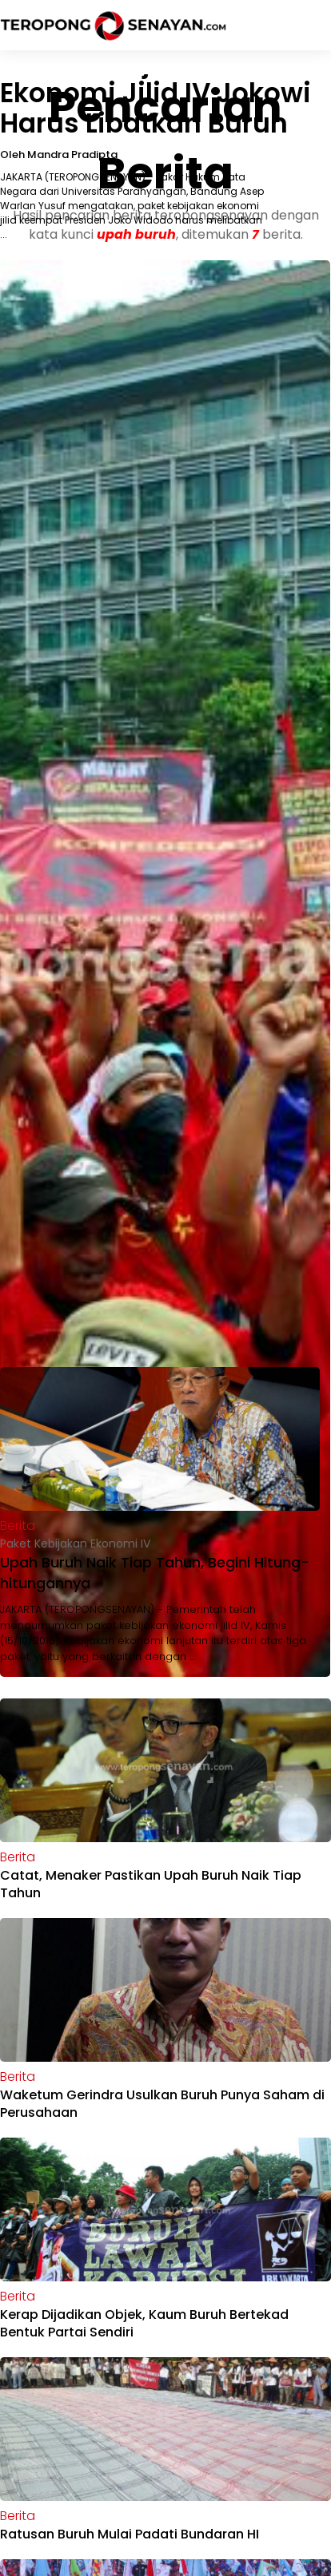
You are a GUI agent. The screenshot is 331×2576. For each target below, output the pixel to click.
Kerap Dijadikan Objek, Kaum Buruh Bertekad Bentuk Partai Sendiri (144, 2323)
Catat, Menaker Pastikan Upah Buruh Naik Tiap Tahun (150, 1884)
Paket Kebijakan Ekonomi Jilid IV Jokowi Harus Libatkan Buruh (155, 93)
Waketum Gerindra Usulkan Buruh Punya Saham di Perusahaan (162, 2104)
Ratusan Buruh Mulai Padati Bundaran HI (129, 2534)
